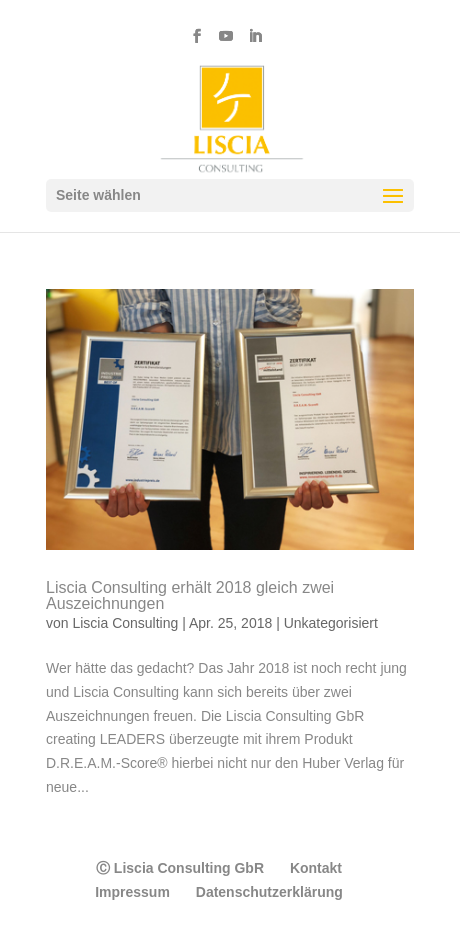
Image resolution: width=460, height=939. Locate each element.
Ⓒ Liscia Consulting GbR (180, 868)
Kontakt (316, 868)
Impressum (132, 892)
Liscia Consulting (125, 623)
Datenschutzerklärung (269, 892)
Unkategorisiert (331, 623)
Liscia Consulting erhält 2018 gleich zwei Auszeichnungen (190, 595)
